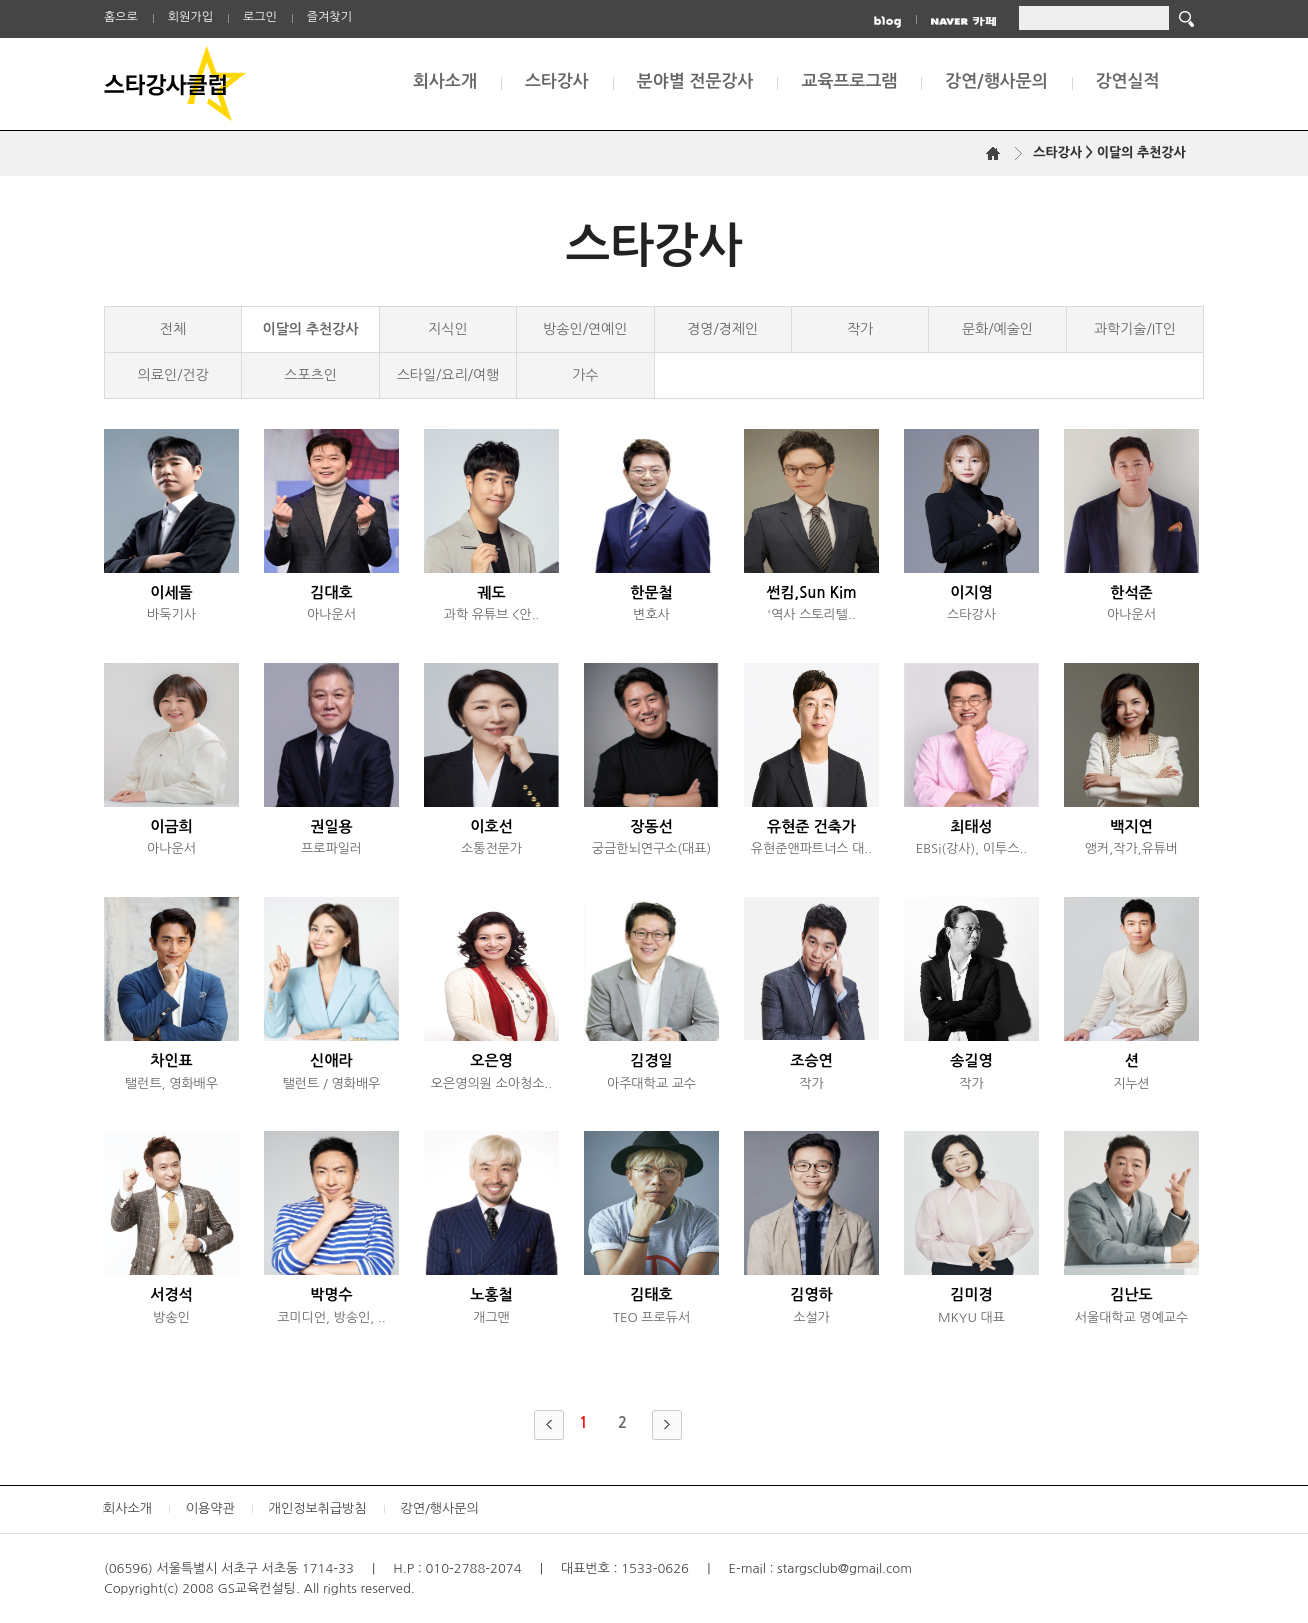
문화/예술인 (997, 329)
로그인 (260, 17)
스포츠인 (310, 375)
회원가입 (190, 17)
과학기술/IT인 (1135, 329)
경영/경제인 (722, 329)
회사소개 (445, 81)
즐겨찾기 (329, 17)
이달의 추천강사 (311, 329)
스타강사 (557, 81)
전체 (173, 329)
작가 (860, 329)
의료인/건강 (173, 375)
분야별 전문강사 (695, 81)
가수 (585, 375)
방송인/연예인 (585, 329)
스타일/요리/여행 (448, 375)
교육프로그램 (849, 81)
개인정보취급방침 (318, 1508)
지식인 (447, 329)
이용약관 (210, 1508)
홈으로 (121, 17)
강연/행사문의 (996, 81)
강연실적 (1128, 81)
